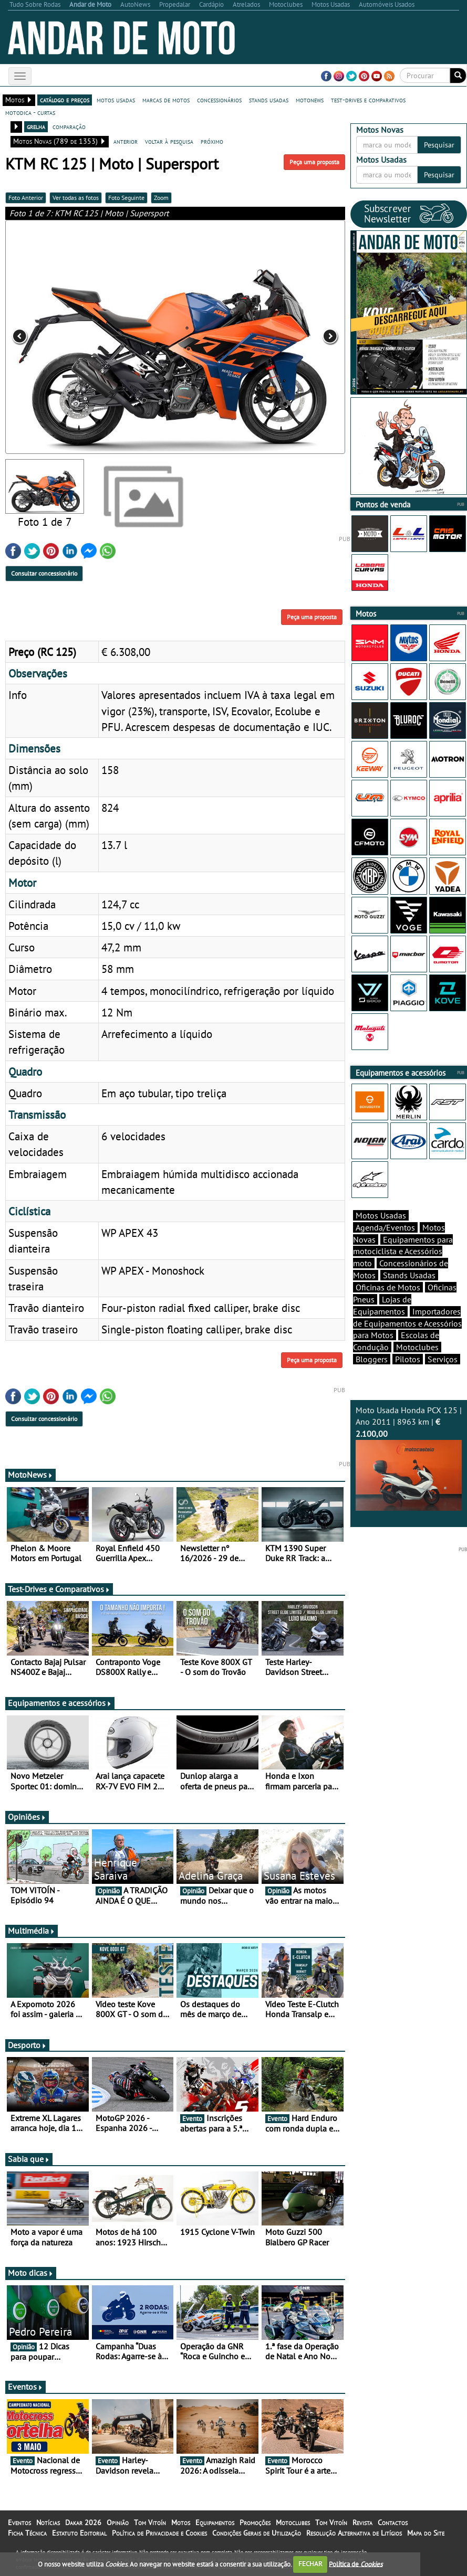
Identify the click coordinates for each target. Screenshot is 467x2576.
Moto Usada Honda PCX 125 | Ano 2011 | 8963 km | (409, 1458)
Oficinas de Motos (388, 1287)
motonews (310, 99)
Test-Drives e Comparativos (59, 1589)
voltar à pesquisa (169, 141)
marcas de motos (166, 99)
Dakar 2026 (83, 2522)
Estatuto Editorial (79, 2533)
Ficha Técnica (27, 2533)
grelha (36, 126)
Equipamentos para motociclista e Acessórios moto (403, 1251)
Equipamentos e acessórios (60, 1703)
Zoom (161, 198)
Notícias (48, 2522)
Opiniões (27, 1816)
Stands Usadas (409, 1275)
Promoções (255, 2522)
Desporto (27, 2045)
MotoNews (30, 1474)
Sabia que (29, 2159)
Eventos (25, 2386)
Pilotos (407, 1359)
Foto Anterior (25, 198)
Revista (362, 2522)
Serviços (443, 1359)
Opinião (118, 2522)
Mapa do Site (425, 2533)
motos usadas (116, 99)
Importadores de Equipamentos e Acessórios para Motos (407, 1323)
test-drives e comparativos (368, 99)
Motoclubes (417, 1347)
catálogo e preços (64, 99)
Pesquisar (439, 145)
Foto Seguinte (126, 198)
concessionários (219, 99)
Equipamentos (214, 2522)
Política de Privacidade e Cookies (159, 2533)
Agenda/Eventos (385, 1227)
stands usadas (268, 99)
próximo (212, 141)
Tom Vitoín (150, 2522)
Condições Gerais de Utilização (256, 2533)
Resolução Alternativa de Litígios (354, 2533)
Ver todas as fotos (76, 198)
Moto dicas (31, 2272)
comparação (69, 126)
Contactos (393, 2522)
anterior (125, 141)
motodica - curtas (30, 112)
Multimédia (31, 1930)
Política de (355, 2563)
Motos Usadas (381, 1215)
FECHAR (310, 2563)
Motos (180, 2522)
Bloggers (372, 1359)
